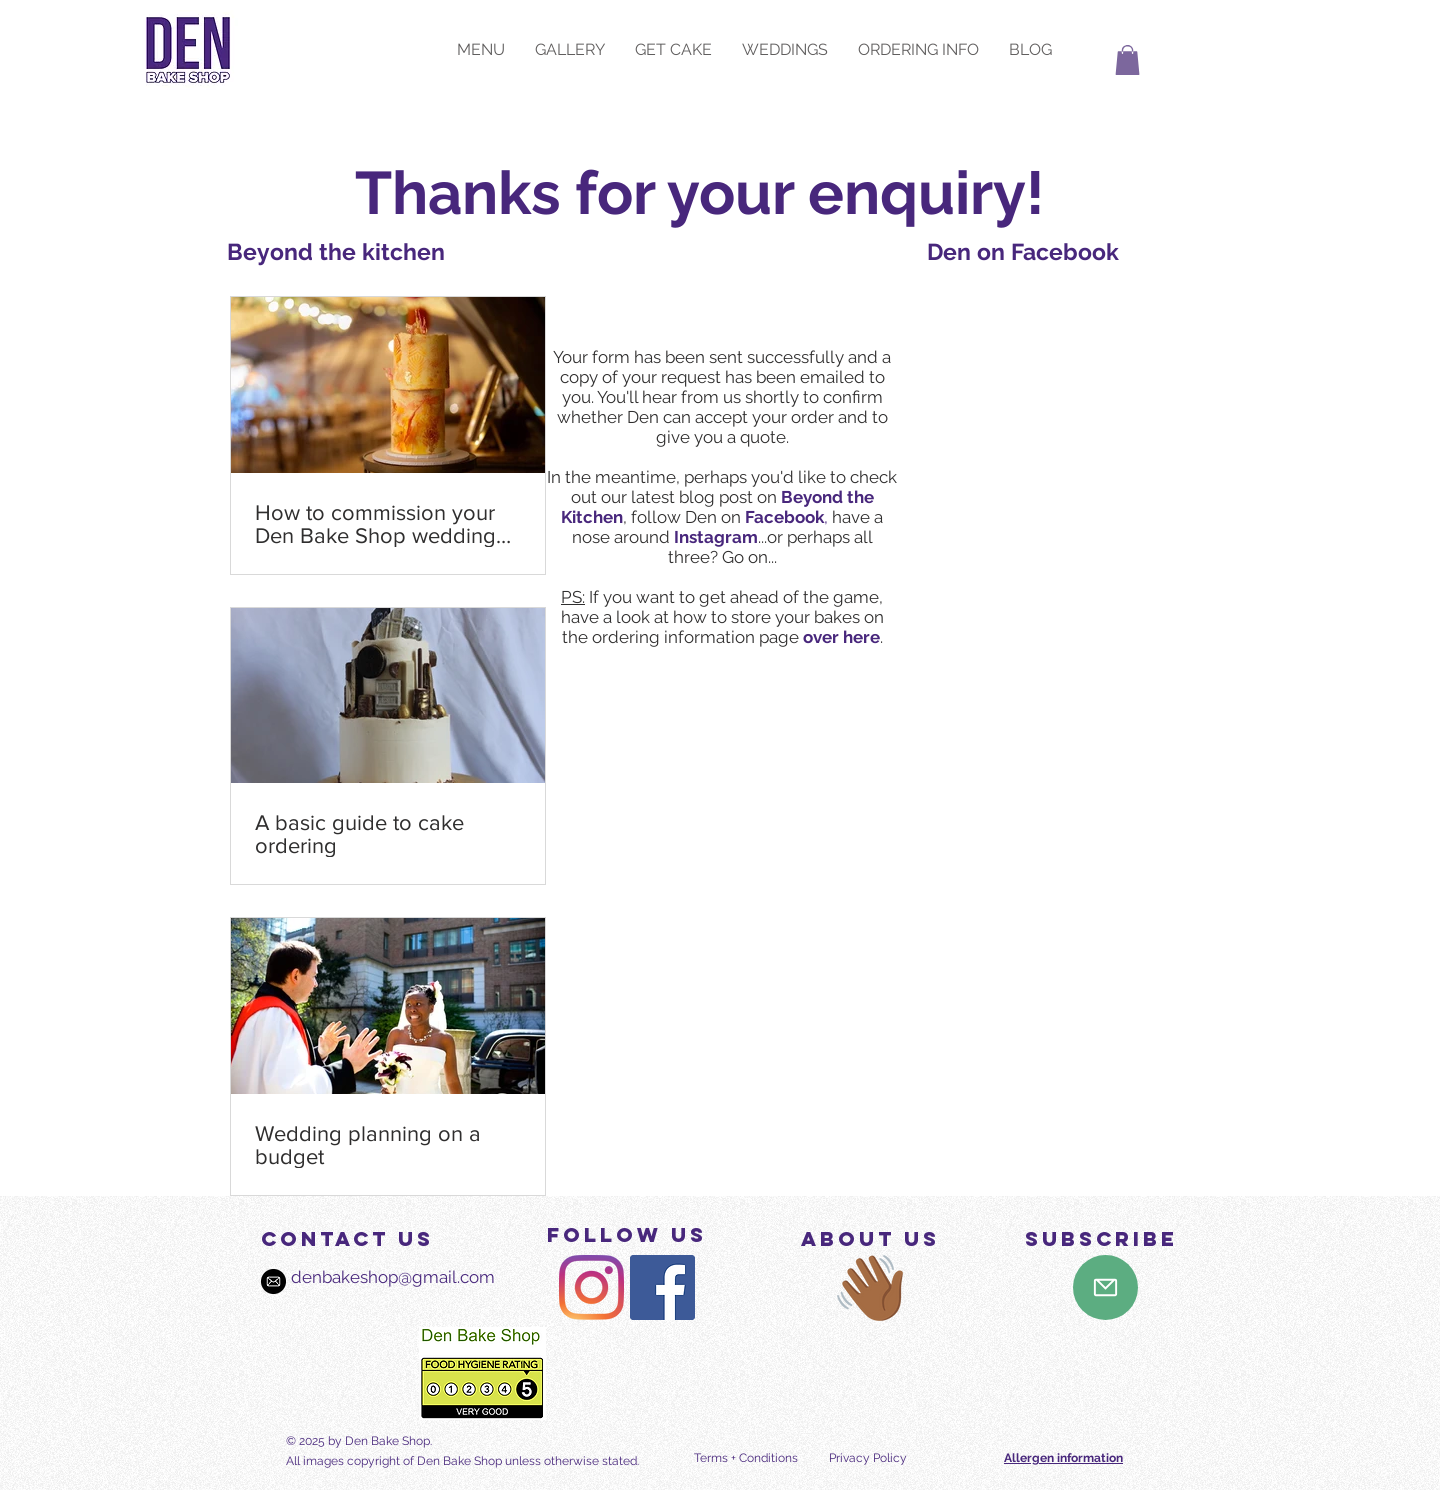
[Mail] (1105, 1287)
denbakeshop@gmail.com (373, 1277)
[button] (1127, 60)
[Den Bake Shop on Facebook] (662, 1287)
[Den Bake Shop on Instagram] (591, 1287)
